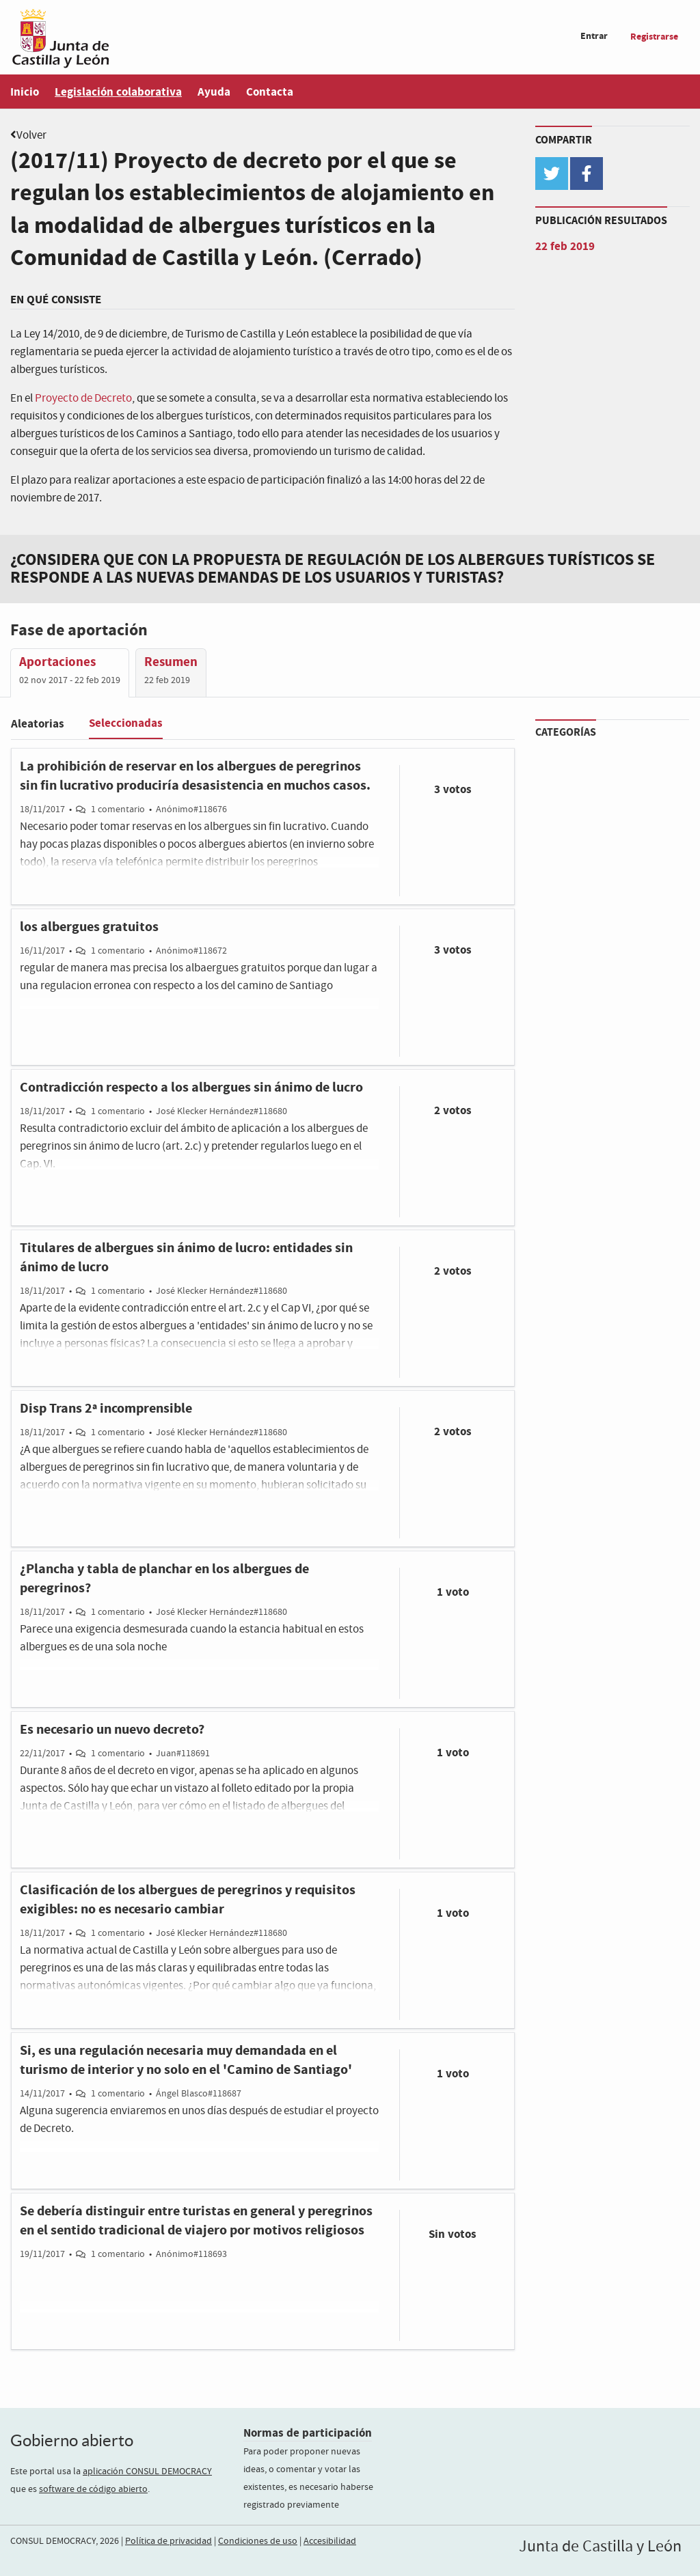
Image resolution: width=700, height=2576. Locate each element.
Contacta (269, 92)
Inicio (24, 92)
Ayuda (214, 92)
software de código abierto (93, 2489)
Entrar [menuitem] (594, 35)
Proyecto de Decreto (83, 398)
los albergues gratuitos (89, 927)
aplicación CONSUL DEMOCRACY (147, 2471)
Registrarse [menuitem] (654, 36)
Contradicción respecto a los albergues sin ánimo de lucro (191, 1087)
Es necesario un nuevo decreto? (112, 1730)
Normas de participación (307, 2433)
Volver (31, 135)
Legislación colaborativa (118, 92)
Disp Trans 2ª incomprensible (106, 1408)
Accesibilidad (330, 2541)
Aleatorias (37, 724)
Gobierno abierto (71, 2440)
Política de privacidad (168, 2541)
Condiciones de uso (257, 2541)
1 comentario (118, 809)
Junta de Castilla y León (600, 2547)
